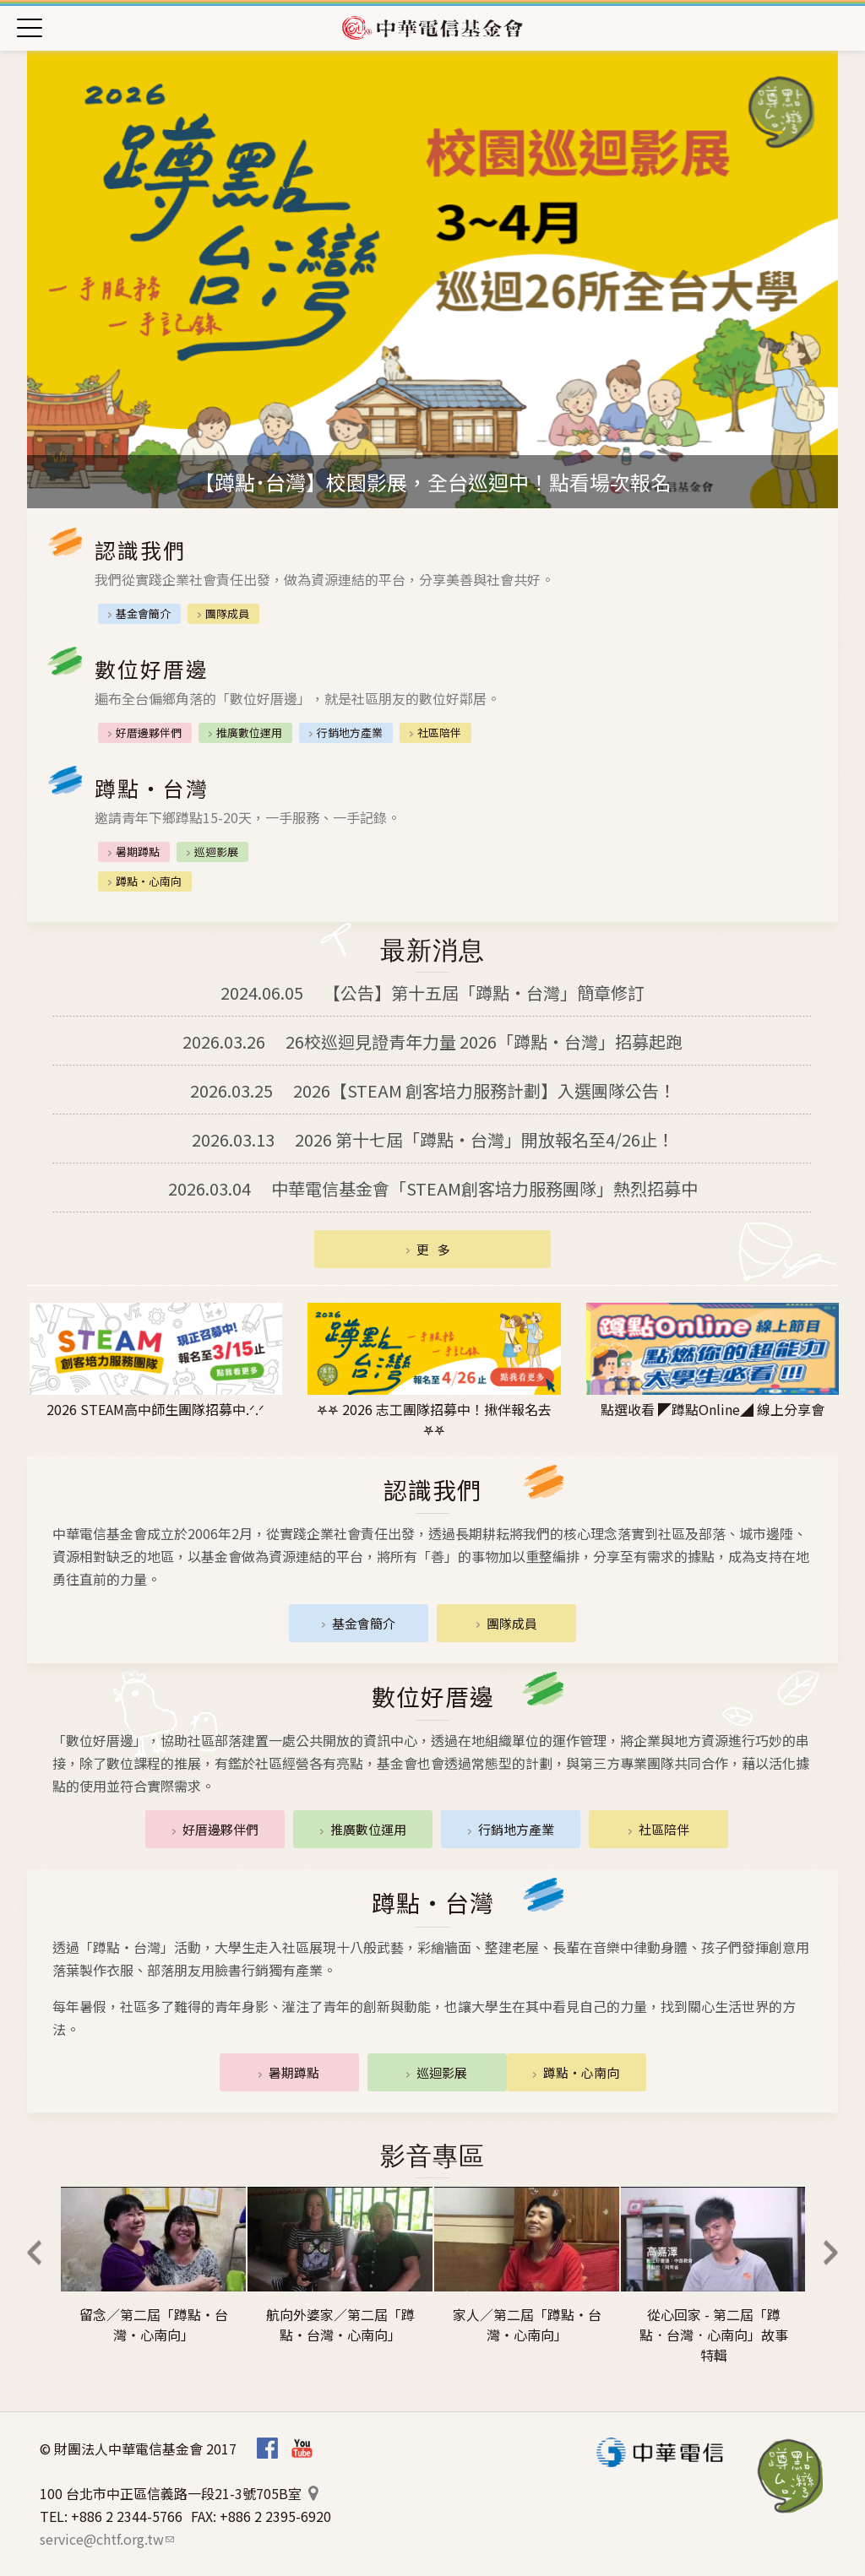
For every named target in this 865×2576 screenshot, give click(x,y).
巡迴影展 (216, 851)
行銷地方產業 (350, 732)
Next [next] (830, 2252)
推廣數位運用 (249, 732)
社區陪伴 (439, 732)
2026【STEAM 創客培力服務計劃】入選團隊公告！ (433, 1090)
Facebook (267, 2448)
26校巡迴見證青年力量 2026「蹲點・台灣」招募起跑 (432, 1041)
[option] (432, 279)
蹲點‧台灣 (790, 2476)
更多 (437, 1249)
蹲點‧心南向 (149, 881)
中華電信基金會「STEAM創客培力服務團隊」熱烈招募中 (433, 1188)
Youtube (302, 2448)
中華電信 (659, 2452)
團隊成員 (227, 613)
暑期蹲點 (138, 851)
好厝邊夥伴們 (149, 732)
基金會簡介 (143, 613)
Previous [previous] (35, 2252)
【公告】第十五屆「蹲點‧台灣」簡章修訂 (432, 992)
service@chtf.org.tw (107, 2539)
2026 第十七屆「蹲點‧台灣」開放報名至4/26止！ (433, 1139)
